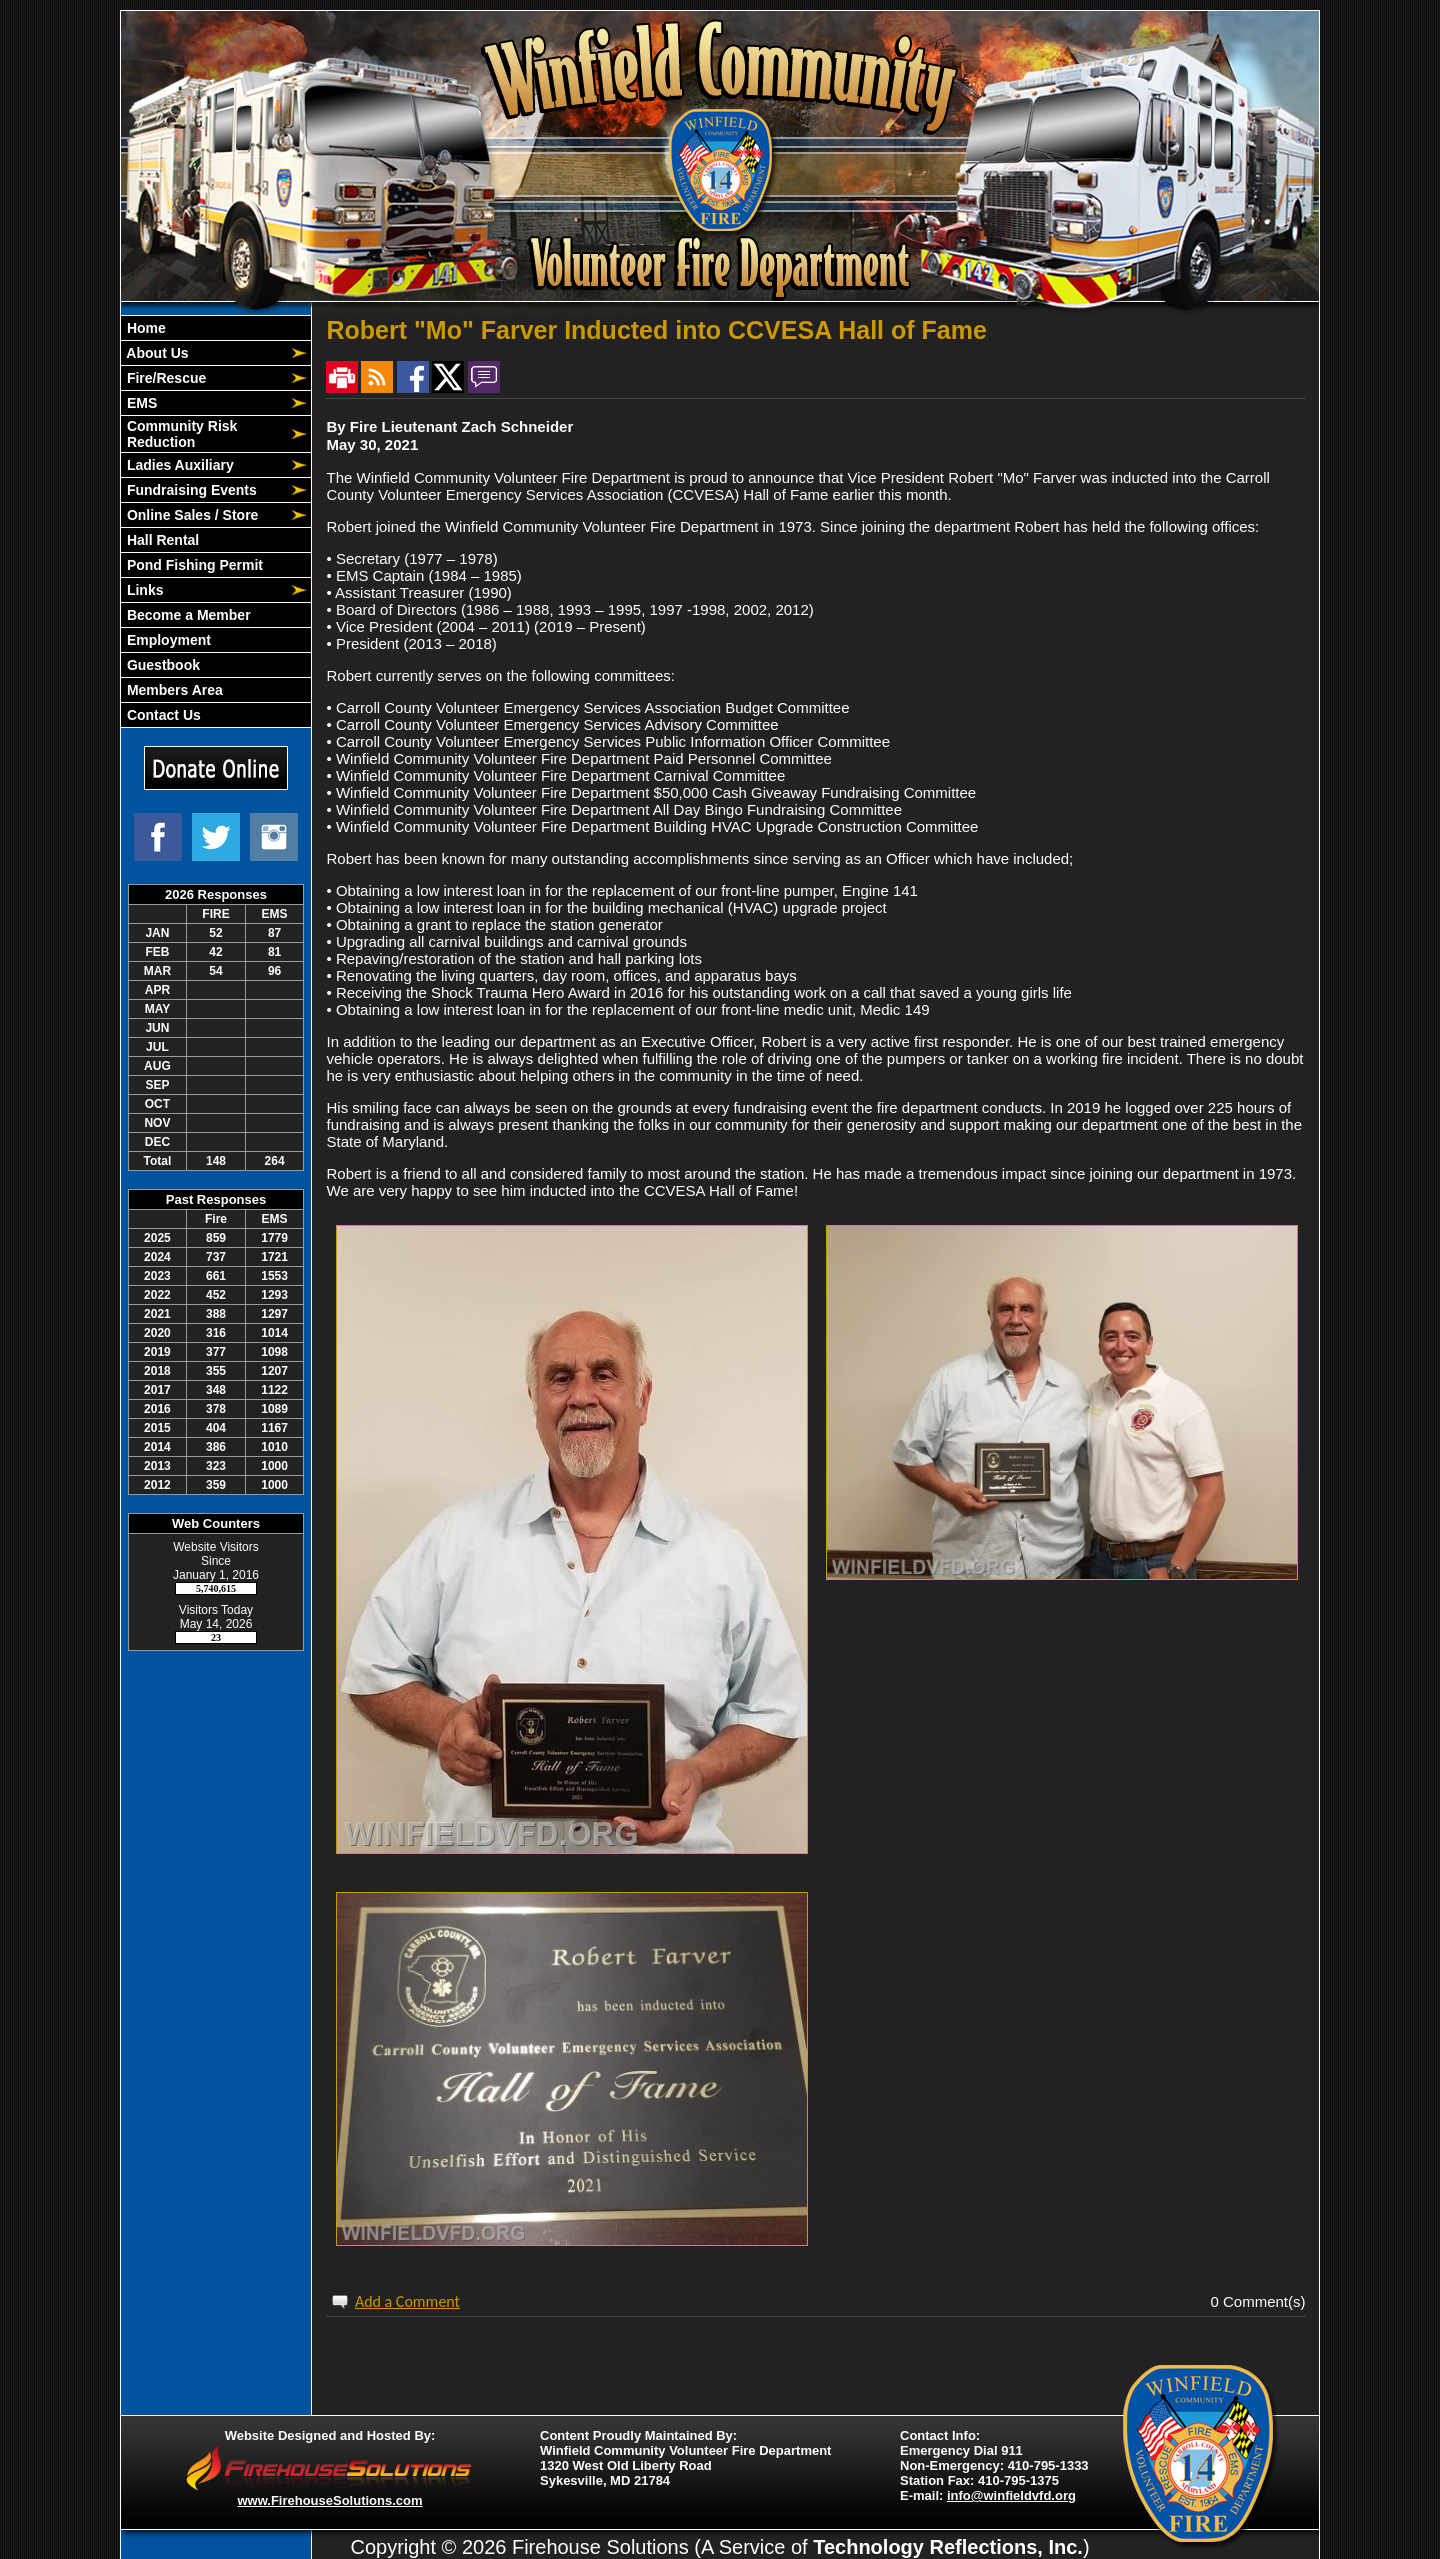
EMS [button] (140, 403)
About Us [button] (156, 353)
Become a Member (187, 615)
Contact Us (162, 715)
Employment (167, 640)
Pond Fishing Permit (193, 565)
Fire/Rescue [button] (164, 378)
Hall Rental (161, 540)
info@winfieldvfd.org (1011, 2495)
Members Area (173, 690)
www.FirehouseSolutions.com (329, 2500)
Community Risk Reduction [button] (180, 434)
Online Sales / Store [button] (190, 515)
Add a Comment (407, 2301)
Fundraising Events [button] (190, 490)
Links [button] (143, 590)
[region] (216, 521)
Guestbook (161, 665)
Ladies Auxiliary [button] (178, 465)
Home (144, 328)
